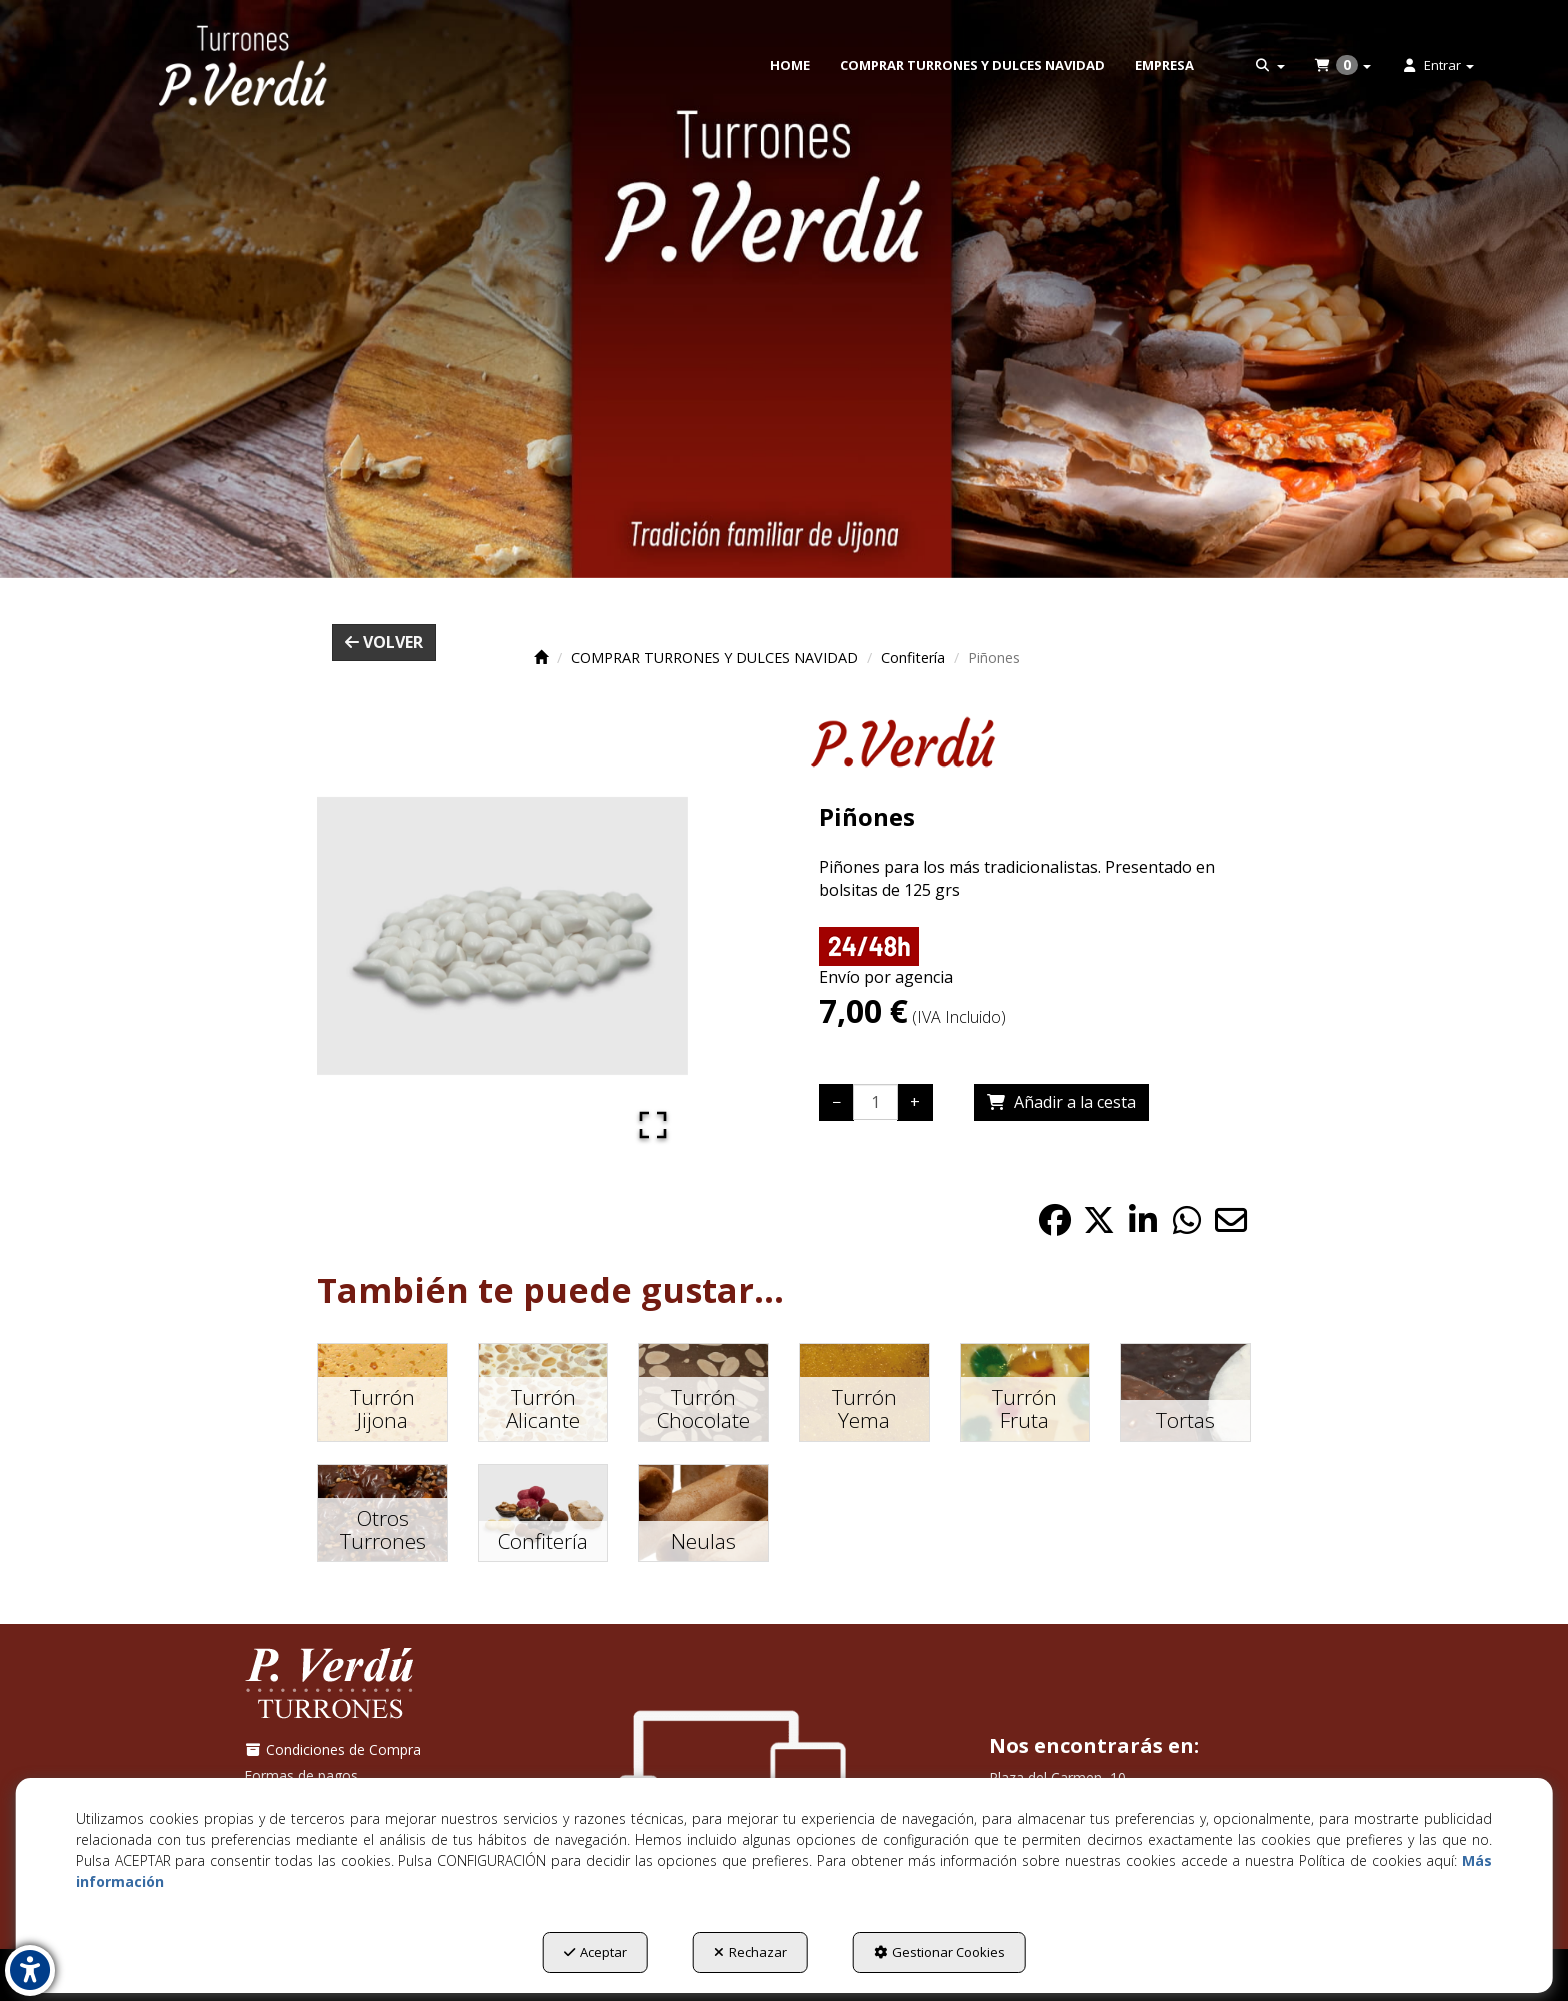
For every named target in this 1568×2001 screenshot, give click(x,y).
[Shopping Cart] (1061, 1102)
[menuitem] (790, 65)
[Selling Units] (875, 1102)
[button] (243, 65)
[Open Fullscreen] (653, 1125)
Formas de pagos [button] (301, 1775)
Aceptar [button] (595, 1952)
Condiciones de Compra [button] (332, 1749)
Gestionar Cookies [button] (939, 1952)
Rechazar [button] (750, 1952)
